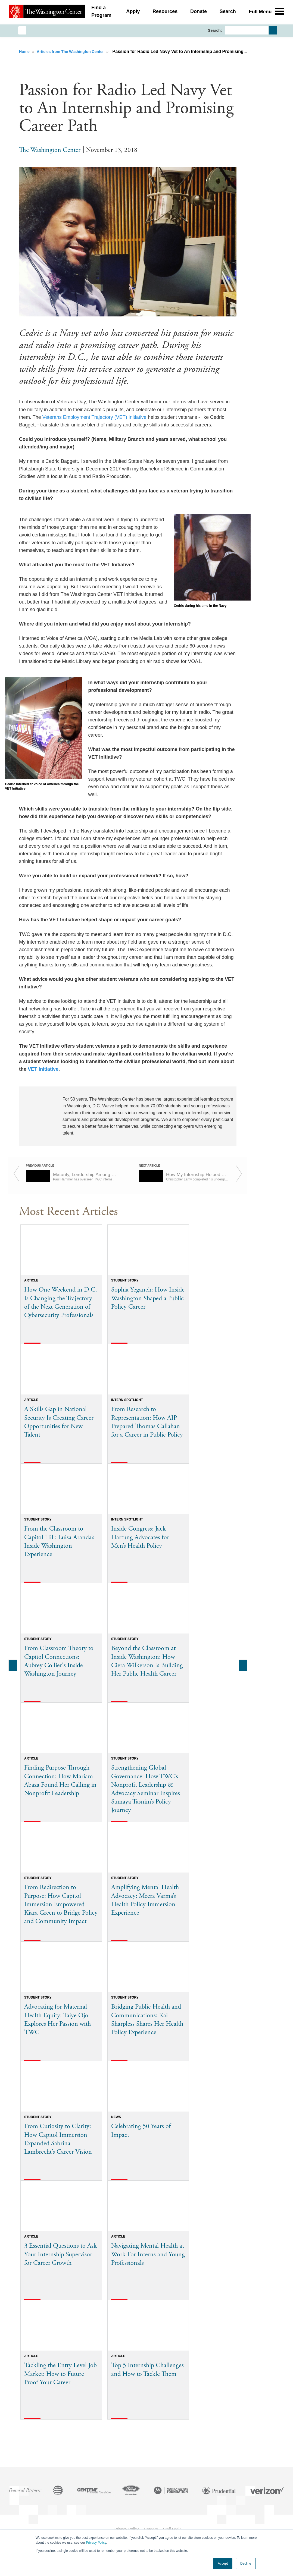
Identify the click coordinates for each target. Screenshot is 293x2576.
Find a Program (101, 12)
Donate (198, 12)
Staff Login (172, 2529)
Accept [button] (223, 2563)
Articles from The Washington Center (71, 51)
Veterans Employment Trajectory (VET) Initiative (94, 417)
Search (228, 12)
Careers (151, 2529)
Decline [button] (245, 2563)
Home (25, 51)
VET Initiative (43, 1069)
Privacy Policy (96, 2542)
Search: (215, 30)
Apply (133, 12)
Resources (164, 12)
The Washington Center (49, 150)
